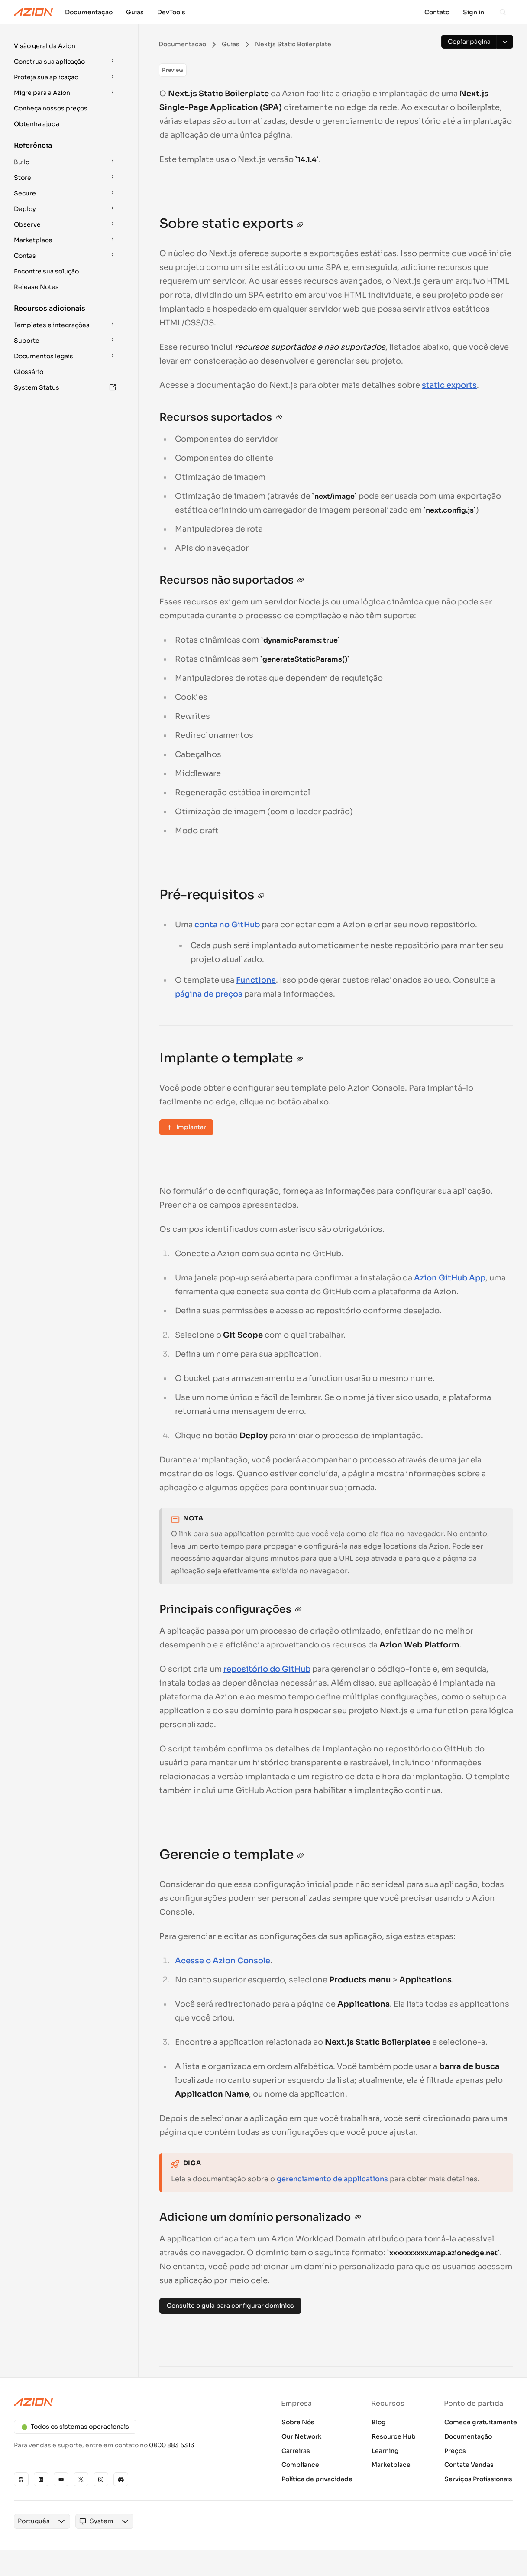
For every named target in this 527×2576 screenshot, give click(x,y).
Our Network (301, 2436)
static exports (449, 385)
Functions (256, 980)
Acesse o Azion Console (222, 1960)
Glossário (28, 372)
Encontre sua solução (46, 271)
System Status (65, 387)
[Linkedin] (41, 2479)
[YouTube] (61, 2479)
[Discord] (120, 2479)
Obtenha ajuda (36, 124)
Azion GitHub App (449, 1278)
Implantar (186, 1127)
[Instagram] (101, 2479)
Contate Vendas (469, 2465)
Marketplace (391, 2465)
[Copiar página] (469, 42)
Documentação (468, 2436)
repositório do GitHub (266, 1669)
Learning (385, 2451)
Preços (455, 2451)
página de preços (208, 994)
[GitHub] (21, 2479)
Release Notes (36, 287)
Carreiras (295, 2451)
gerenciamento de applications (332, 2178)
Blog (379, 2422)
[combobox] (30, 2529)
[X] (81, 2479)
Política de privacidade (316, 2479)
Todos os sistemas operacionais (75, 2426)
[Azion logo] (133, 2402)
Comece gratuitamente (480, 2422)
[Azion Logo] (33, 12)
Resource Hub (394, 2436)
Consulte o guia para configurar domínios (230, 2306)
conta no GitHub (227, 924)
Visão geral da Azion (44, 46)
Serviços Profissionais (478, 2479)
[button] (66, 46)
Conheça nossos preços (50, 108)
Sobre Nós (297, 2422)
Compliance (300, 2465)
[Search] (502, 12)
